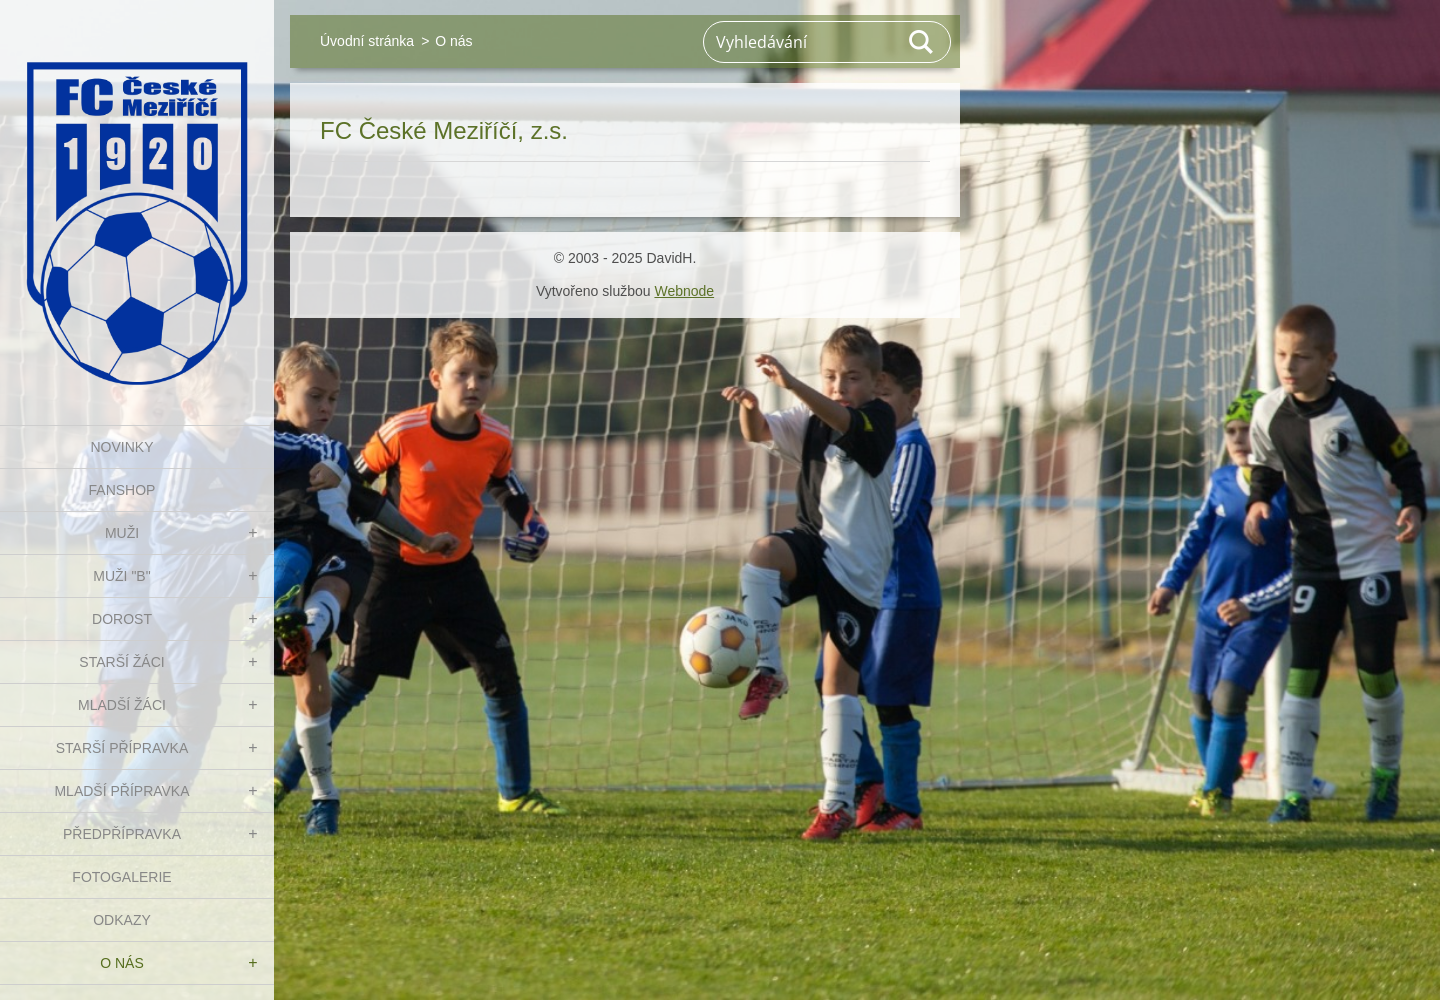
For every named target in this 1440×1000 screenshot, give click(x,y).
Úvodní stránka (367, 41)
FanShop (122, 490)
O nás (122, 963)
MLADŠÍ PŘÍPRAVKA (121, 791)
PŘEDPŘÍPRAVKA (122, 834)
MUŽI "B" (121, 576)
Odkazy (122, 920)
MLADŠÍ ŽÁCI (122, 705)
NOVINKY (121, 447)
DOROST (122, 619)
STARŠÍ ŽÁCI (121, 662)
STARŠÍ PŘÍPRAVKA (122, 748)
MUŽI (122, 533)
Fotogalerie (121, 877)
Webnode (684, 291)
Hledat (922, 42)
